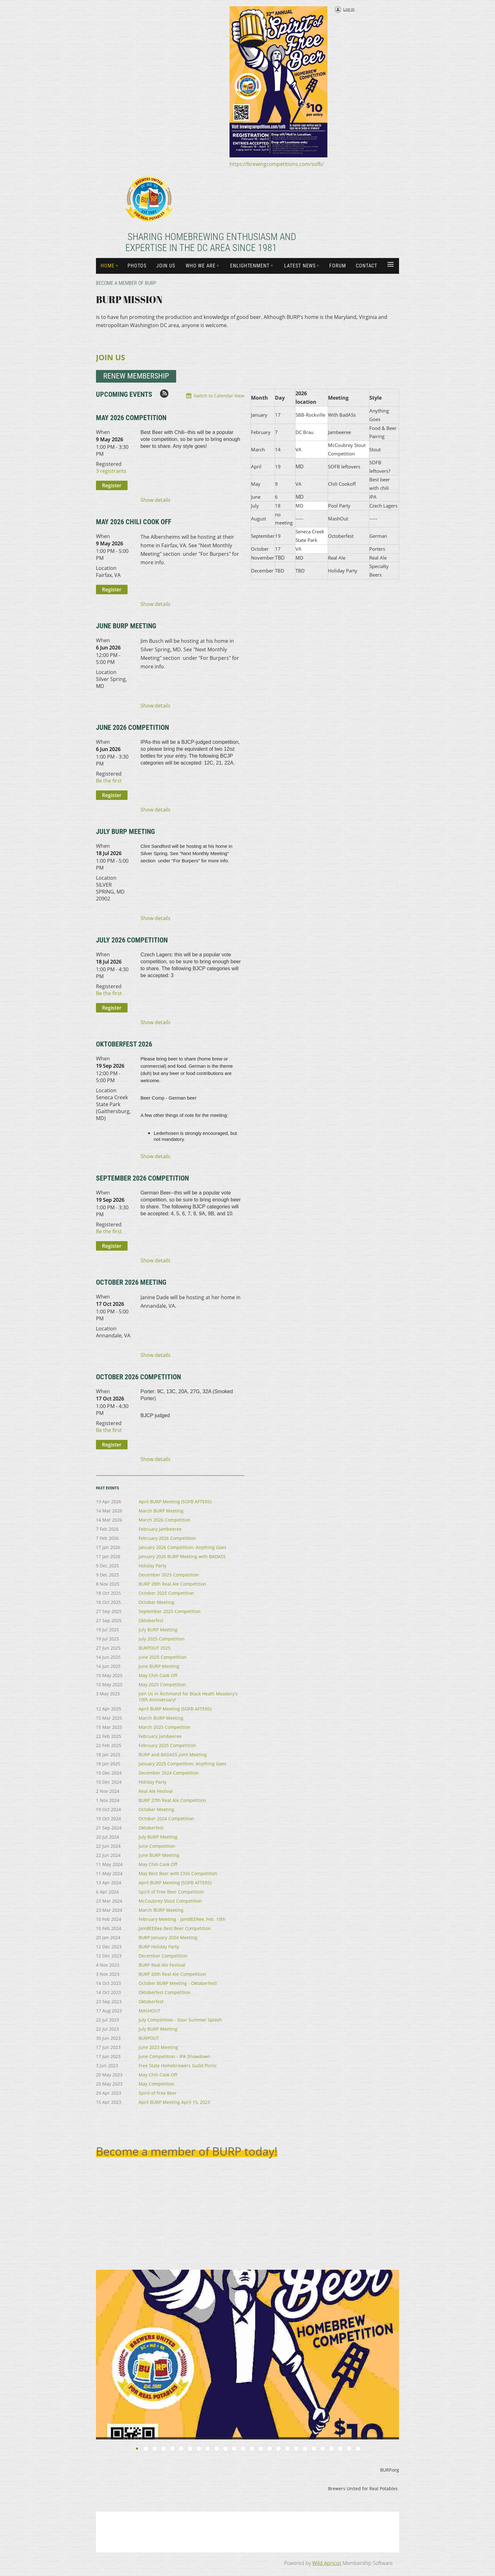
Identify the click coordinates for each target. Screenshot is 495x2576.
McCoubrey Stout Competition (170, 1901)
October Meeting (156, 1602)
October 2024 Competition (166, 1819)
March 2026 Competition (165, 1520)
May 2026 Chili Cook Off (133, 522)
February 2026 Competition (167, 1538)
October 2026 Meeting (131, 1282)
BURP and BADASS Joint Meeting (173, 1754)
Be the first (109, 780)
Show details (155, 500)
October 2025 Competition (166, 1593)
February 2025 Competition (167, 1745)
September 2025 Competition (169, 1611)
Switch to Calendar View (219, 396)
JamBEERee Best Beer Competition (175, 1928)
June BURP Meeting (126, 626)
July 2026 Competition (132, 940)
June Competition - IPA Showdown (174, 2056)
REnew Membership (136, 376)
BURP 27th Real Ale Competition (172, 1800)
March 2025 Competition (165, 1727)
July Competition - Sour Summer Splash (180, 2020)
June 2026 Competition (132, 727)
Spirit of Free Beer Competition (171, 1892)
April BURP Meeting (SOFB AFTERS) (175, 1502)
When (103, 432)
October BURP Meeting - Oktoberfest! (178, 1983)
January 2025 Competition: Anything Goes (182, 1764)
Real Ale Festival (156, 1791)
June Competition (157, 1846)
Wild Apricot (326, 2563)
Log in (349, 9)
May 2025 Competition (162, 1684)
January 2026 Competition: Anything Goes (182, 1547)
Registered (109, 464)
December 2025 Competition (169, 1575)
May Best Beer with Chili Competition (178, 1873)
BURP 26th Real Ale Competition (172, 1974)
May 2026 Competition (131, 418)
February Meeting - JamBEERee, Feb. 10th (182, 1919)
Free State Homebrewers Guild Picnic (178, 2065)
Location (106, 568)
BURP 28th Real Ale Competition (172, 1584)
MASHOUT (149, 2011)
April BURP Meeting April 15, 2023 (174, 2102)
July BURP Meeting (125, 832)
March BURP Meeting (161, 1511)
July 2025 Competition (162, 1639)
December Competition (163, 1956)
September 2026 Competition (142, 1178)
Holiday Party (152, 1566)
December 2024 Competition (169, 1773)
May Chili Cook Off (158, 1675)
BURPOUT (149, 2038)
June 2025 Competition (163, 1657)
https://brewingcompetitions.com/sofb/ (277, 164)
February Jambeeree (160, 1529)
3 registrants (111, 470)
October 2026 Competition (138, 1377)
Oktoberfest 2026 (124, 1044)
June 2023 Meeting (158, 2047)
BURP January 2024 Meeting (168, 1937)
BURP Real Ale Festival (162, 1965)
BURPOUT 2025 (154, 1648)
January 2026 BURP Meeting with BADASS (182, 1556)
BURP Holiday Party (159, 1947)
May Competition (157, 2084)
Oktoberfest (151, 1620)
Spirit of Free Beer (158, 2093)
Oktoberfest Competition (165, 1992)
